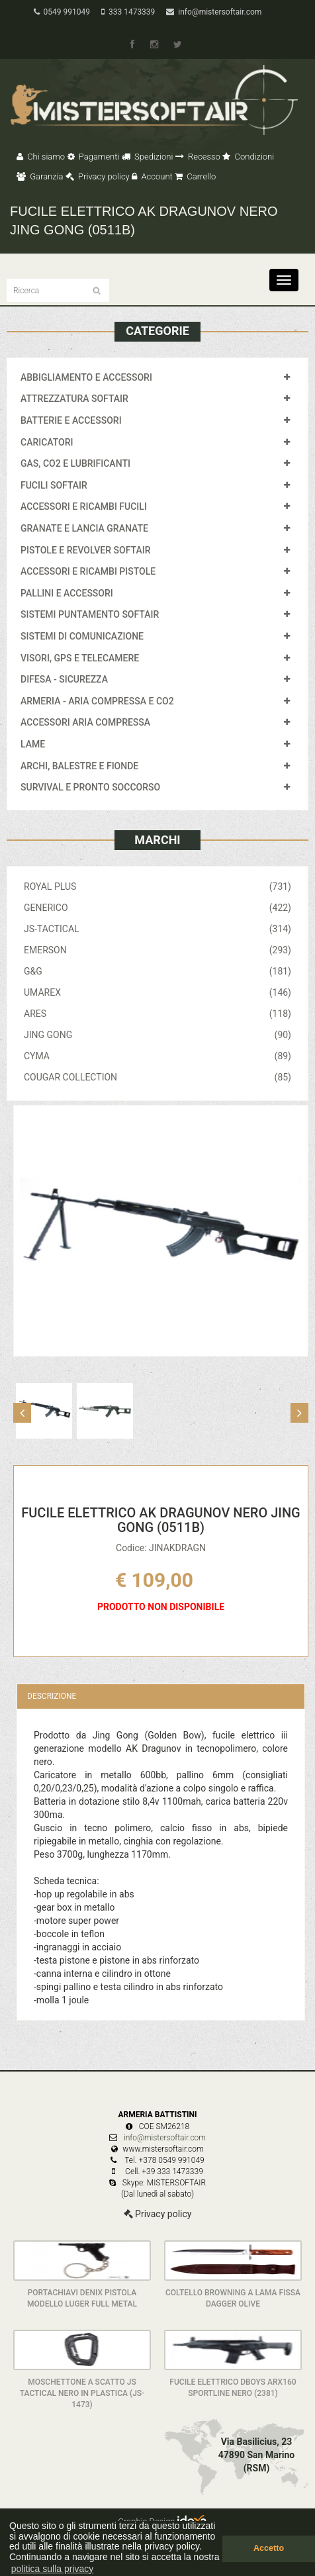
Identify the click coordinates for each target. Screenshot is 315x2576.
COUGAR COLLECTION (157, 1077)
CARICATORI (47, 442)
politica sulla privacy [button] (52, 2568)
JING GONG (157, 1034)
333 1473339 (128, 12)
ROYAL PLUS (157, 886)
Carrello (195, 176)
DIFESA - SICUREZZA (64, 679)
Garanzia (40, 176)
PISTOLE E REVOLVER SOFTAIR (85, 550)
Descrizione (51, 1696)
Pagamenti (94, 157)
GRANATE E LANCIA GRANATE (84, 528)
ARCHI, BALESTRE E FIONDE (79, 766)
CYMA (157, 1056)
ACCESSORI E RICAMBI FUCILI (84, 506)
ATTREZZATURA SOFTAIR (74, 398)
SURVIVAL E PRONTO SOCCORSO (90, 787)
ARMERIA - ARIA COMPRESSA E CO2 (97, 701)
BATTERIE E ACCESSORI (71, 420)
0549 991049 (62, 12)
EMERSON (157, 950)
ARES (157, 1013)
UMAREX (157, 992)
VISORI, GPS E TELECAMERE (80, 658)
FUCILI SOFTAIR (54, 485)
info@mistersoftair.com (213, 12)
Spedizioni (147, 157)
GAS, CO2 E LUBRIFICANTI (75, 463)
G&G (157, 971)
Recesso (197, 157)
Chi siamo (41, 157)
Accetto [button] (268, 2548)
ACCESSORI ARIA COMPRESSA (85, 722)
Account (152, 176)
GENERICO (157, 907)
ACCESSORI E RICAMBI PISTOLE (88, 571)
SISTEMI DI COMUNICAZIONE (82, 636)
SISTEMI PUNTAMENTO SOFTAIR (90, 614)
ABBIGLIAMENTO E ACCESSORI (86, 377)
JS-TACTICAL (157, 928)
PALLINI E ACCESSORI (67, 593)
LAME (33, 744)
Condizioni (248, 157)
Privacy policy (98, 176)
